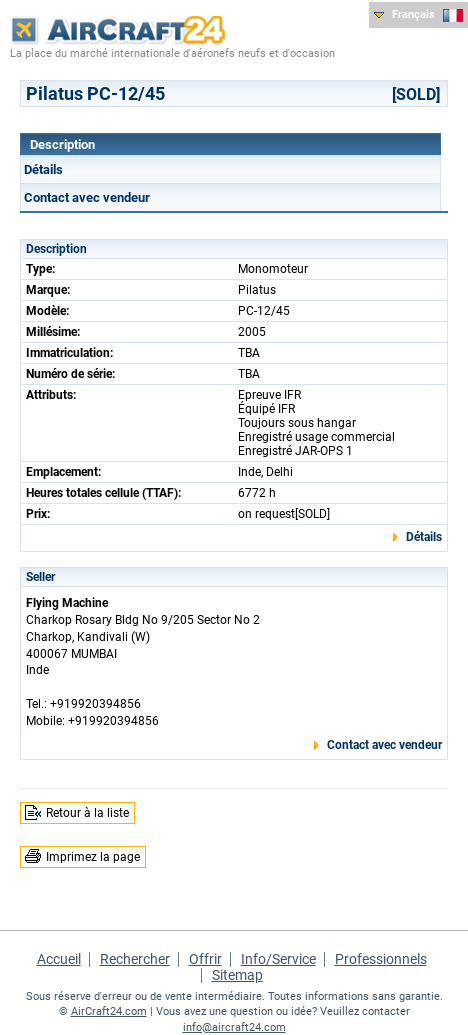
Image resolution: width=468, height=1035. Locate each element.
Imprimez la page (93, 857)
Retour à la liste (87, 813)
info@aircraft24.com (234, 1027)
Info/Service (278, 959)
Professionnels (381, 959)
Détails (43, 169)
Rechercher (135, 959)
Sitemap (237, 975)
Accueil (59, 959)
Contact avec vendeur (87, 197)
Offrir (205, 959)
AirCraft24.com (109, 1011)
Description (62, 144)
